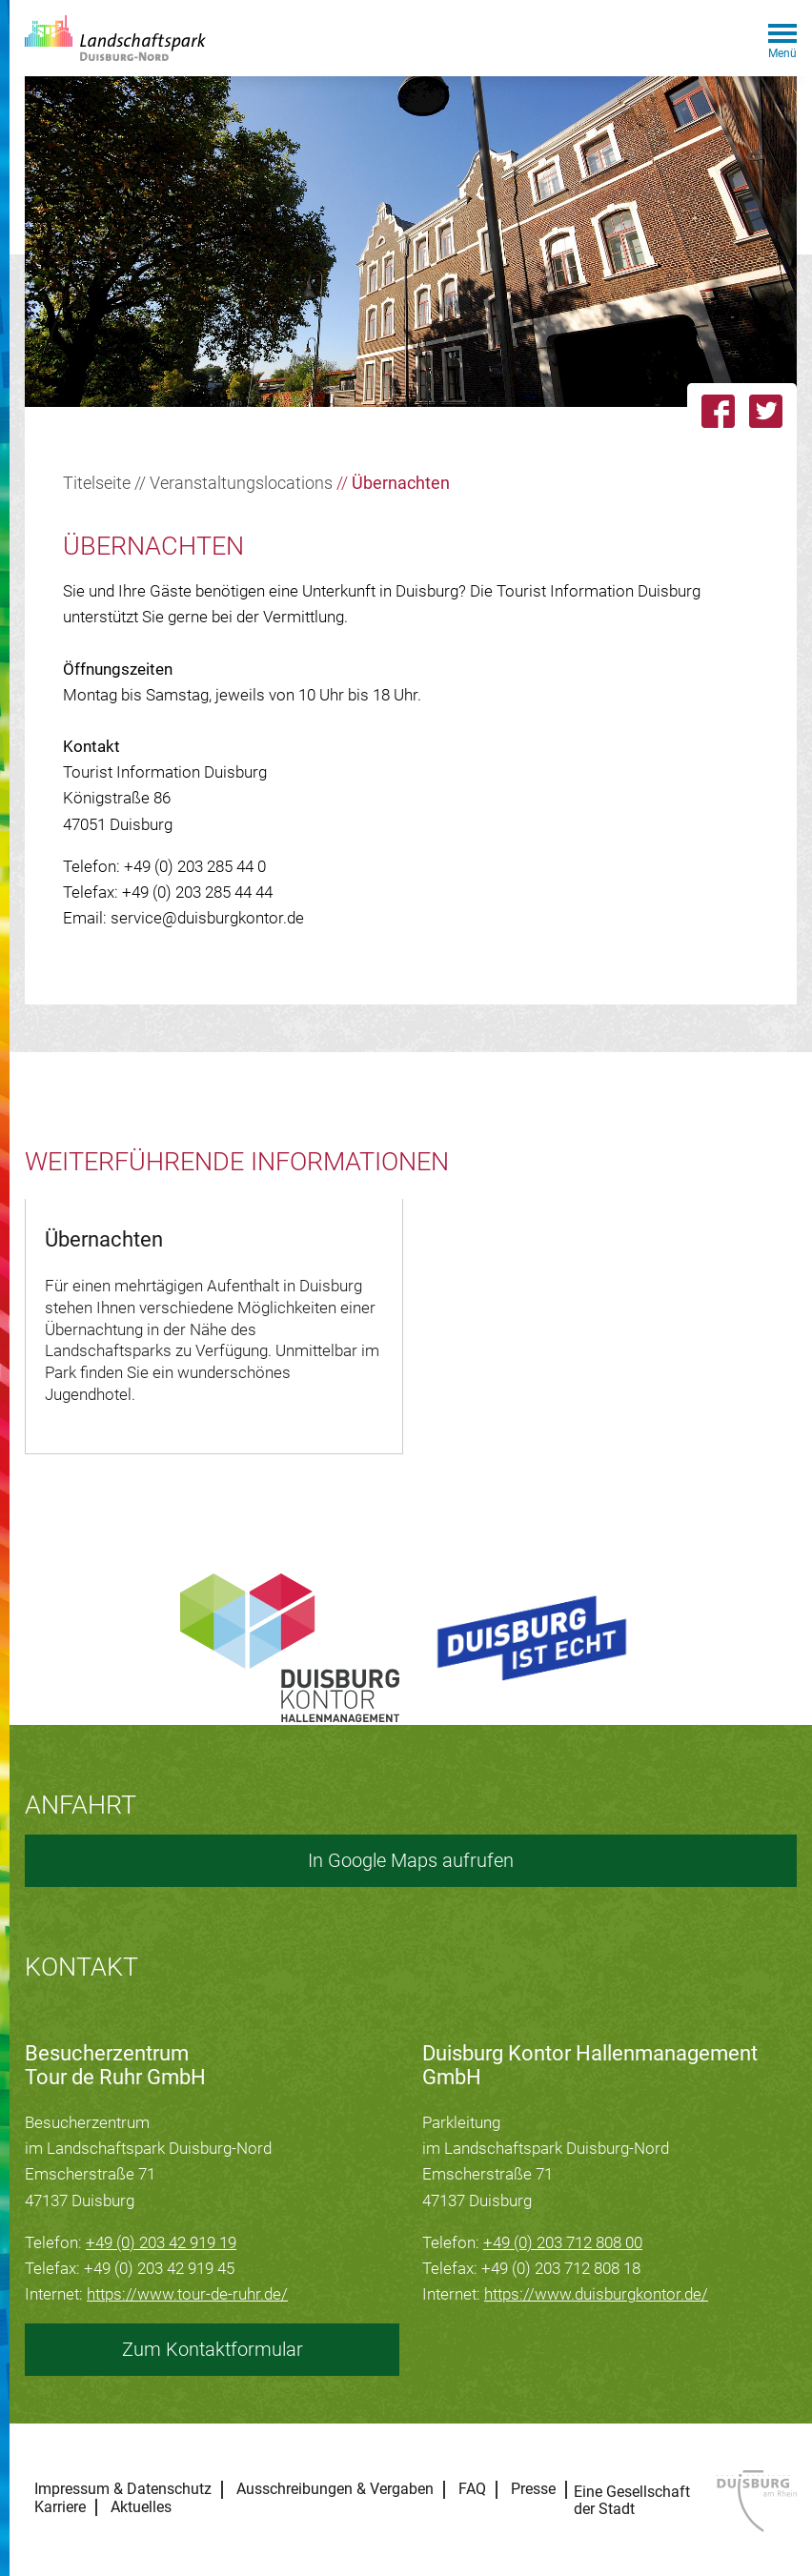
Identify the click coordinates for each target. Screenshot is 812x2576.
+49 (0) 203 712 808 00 (562, 2242)
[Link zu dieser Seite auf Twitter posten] (773, 411)
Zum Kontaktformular (212, 2349)
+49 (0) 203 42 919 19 (161, 2242)
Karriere (60, 2507)
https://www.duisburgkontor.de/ (596, 2293)
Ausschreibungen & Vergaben (335, 2489)
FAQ (472, 2489)
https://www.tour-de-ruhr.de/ (187, 2293)
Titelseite (97, 483)
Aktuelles (141, 2507)
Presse (533, 2489)
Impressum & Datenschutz (123, 2489)
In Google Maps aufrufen (411, 1860)
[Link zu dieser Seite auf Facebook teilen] (718, 411)
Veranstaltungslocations (241, 483)
